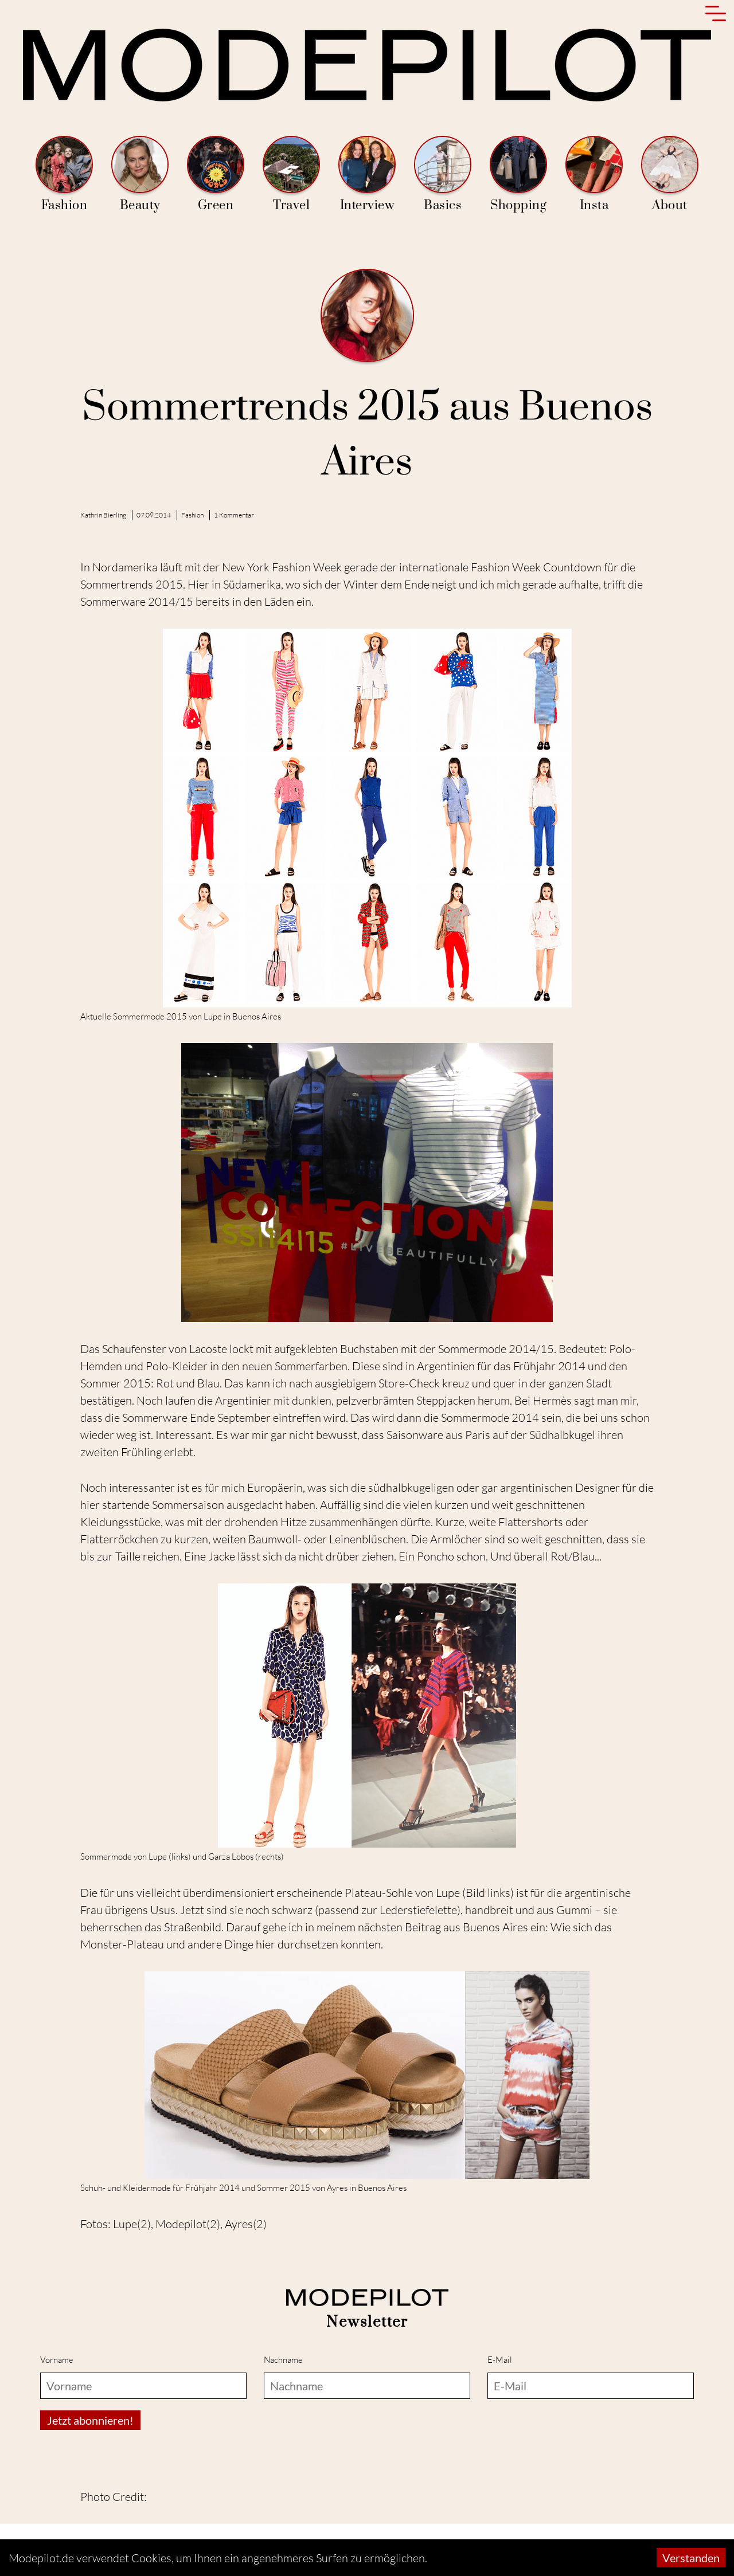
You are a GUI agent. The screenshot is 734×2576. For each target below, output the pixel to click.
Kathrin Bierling (103, 515)
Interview (367, 174)
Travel (291, 174)
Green (215, 174)
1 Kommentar (234, 515)
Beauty (140, 174)
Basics (442, 174)
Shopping (518, 174)
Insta (594, 174)
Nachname (283, 2359)
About (669, 174)
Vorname (56, 2359)
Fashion (64, 174)
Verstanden (691, 2558)
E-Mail (499, 2359)
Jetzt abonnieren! (90, 2420)
